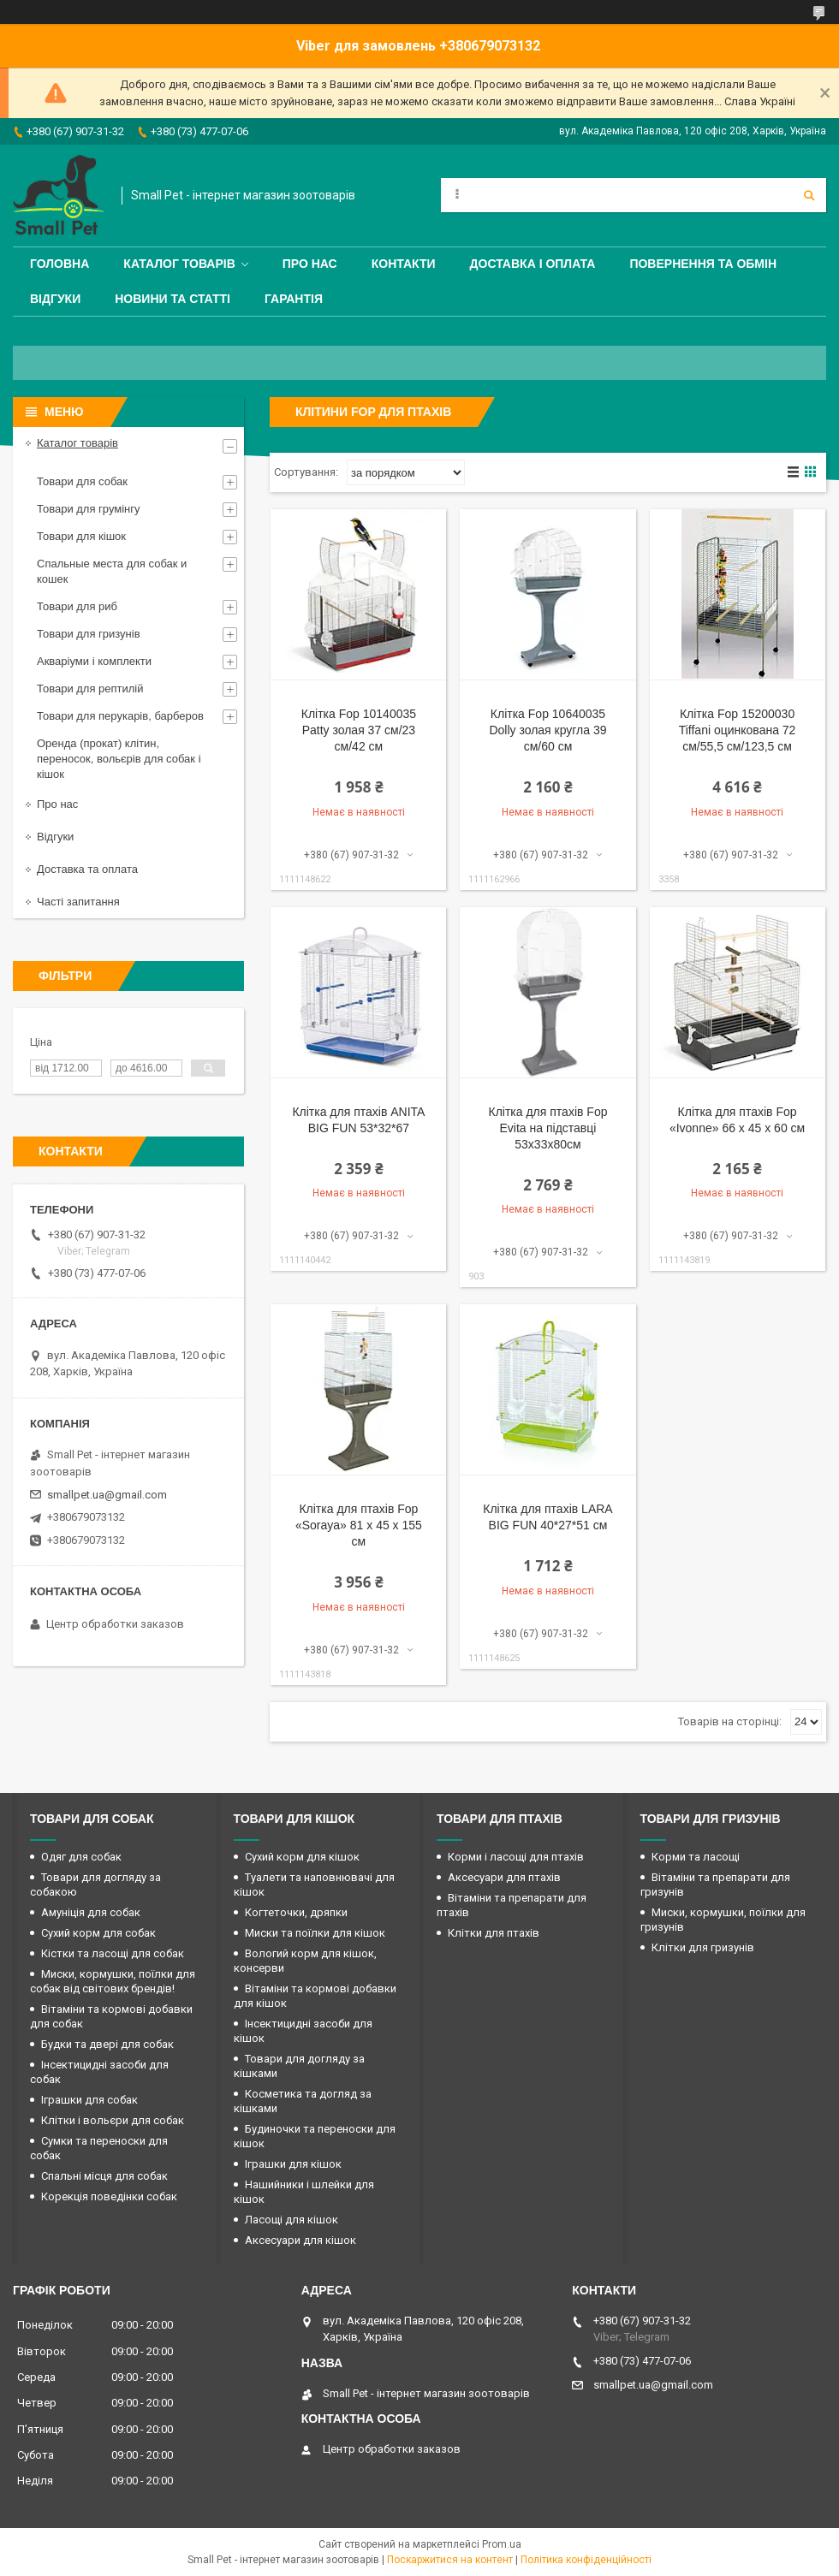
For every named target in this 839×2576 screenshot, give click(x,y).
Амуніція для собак (90, 1912)
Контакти (404, 263)
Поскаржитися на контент (450, 2560)
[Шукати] (809, 195)
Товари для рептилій (90, 688)
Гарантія (294, 299)
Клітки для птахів (493, 1932)
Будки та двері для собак (107, 2044)
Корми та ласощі (696, 1856)
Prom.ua (501, 2544)
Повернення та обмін (703, 263)
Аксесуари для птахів (504, 1877)
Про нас (310, 263)
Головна (59, 263)
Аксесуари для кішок (300, 2240)
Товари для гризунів (88, 633)
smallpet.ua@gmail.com (107, 1494)
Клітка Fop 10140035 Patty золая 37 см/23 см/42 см (358, 730)
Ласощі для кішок (291, 2219)
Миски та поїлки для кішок (315, 1932)
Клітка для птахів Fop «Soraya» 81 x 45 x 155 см (358, 1525)
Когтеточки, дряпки (296, 1912)
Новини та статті (172, 299)
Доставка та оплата (87, 869)
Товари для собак (82, 481)
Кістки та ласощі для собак (112, 1953)
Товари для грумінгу (88, 508)
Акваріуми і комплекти (94, 661)
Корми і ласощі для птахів (516, 1856)
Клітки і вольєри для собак (112, 2120)
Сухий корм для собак (98, 1932)
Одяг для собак (81, 1856)
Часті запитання (78, 901)
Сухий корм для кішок (302, 1856)
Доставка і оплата (533, 263)
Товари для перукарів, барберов (120, 715)
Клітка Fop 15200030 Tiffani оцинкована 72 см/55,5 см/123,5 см (737, 730)
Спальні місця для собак (104, 2175)
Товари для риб (77, 606)
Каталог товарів (179, 263)
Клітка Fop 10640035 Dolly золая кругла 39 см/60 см (547, 730)
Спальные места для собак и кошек (112, 571)
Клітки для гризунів (703, 1947)
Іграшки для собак (89, 2099)
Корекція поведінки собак (109, 2196)
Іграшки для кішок (293, 2164)
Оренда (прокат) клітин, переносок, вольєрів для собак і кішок (119, 759)
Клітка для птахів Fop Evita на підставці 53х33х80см (548, 1128)
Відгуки (55, 299)
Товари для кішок (81, 536)
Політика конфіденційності (586, 2560)
